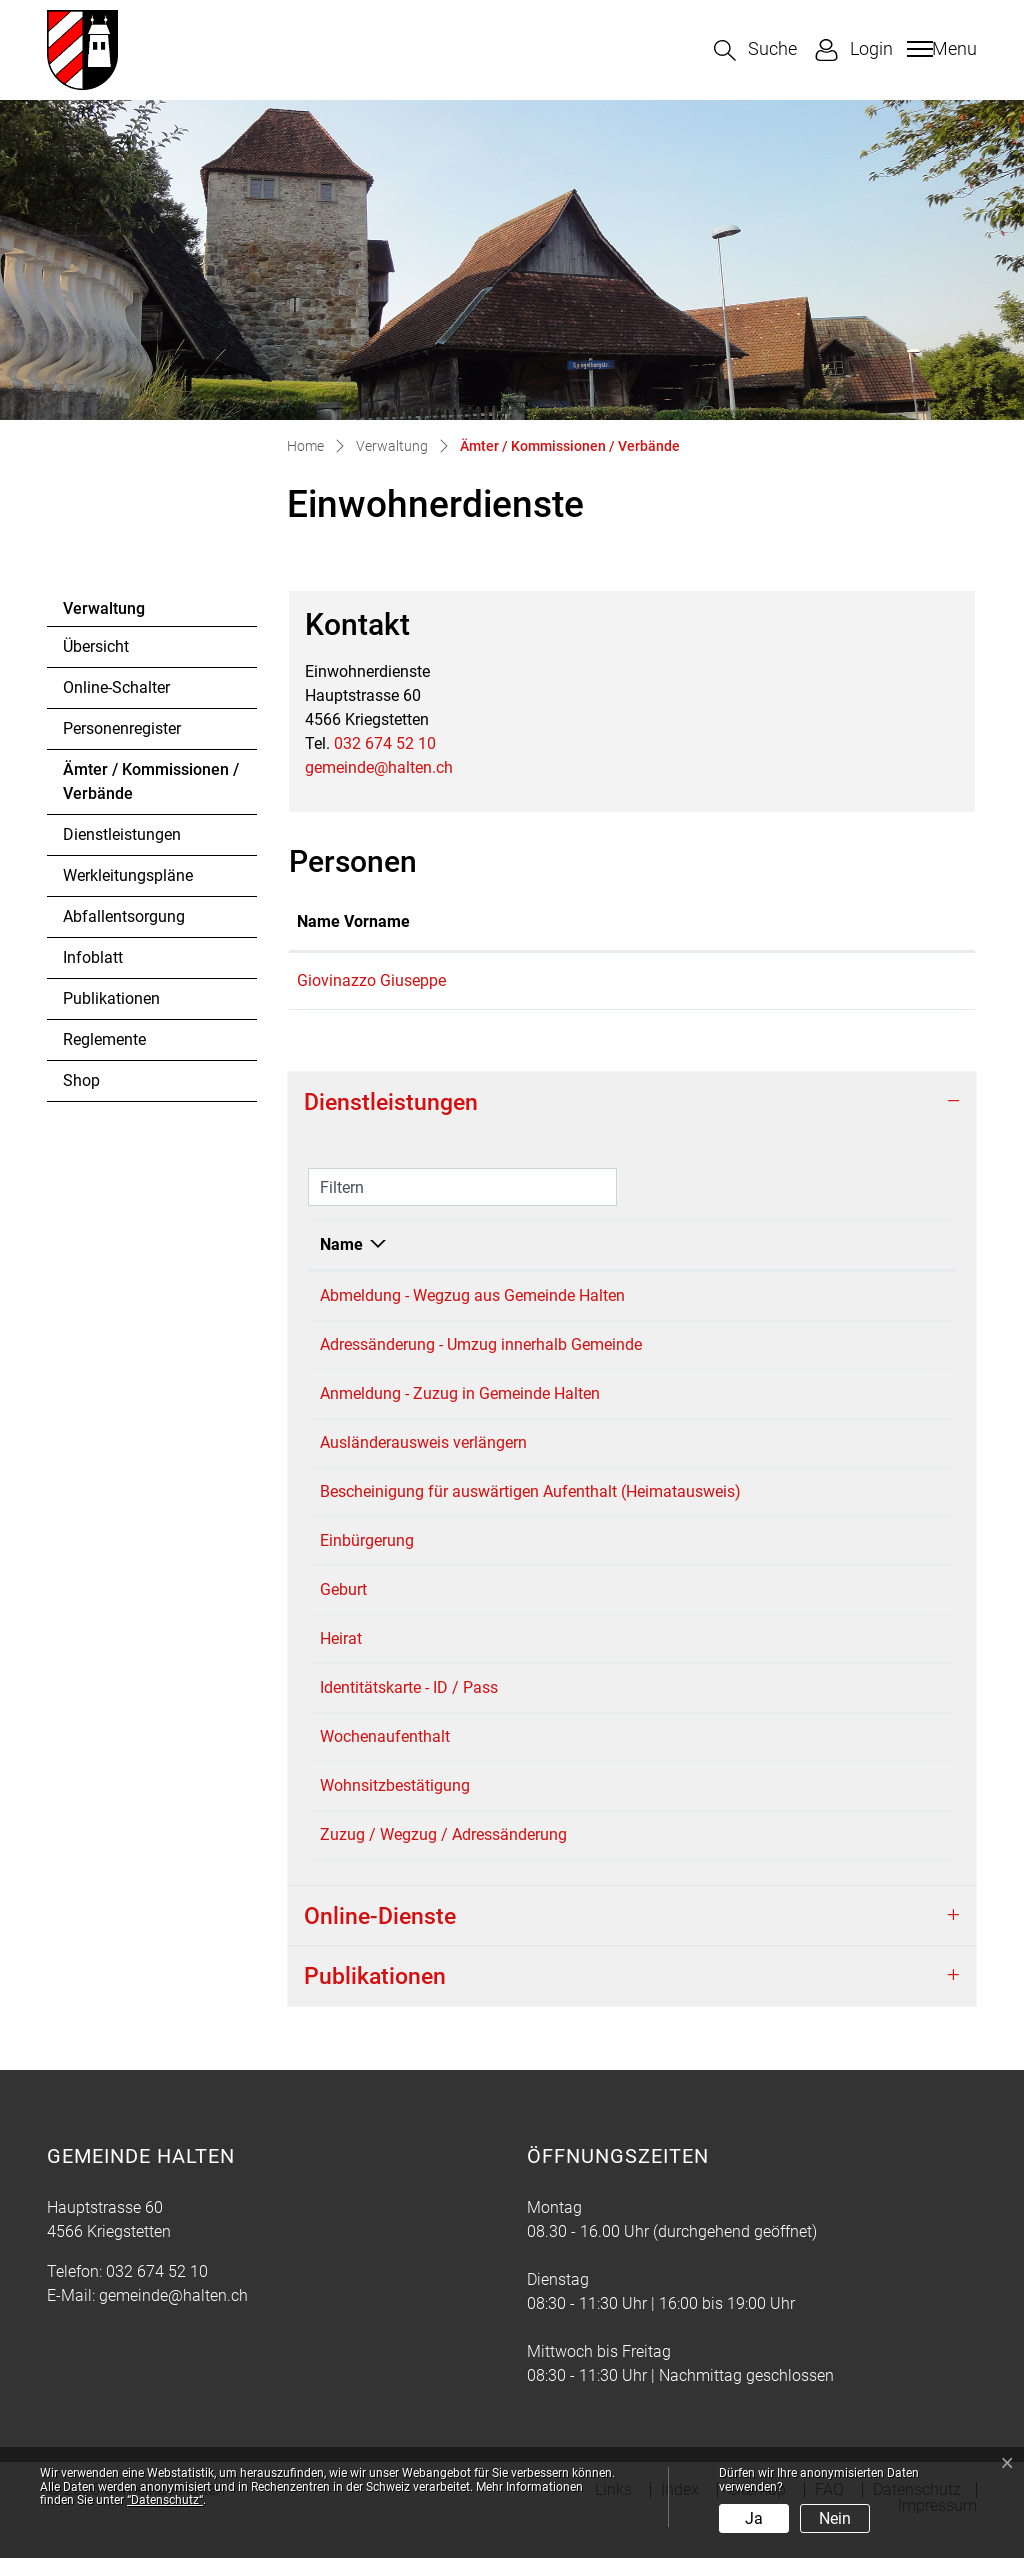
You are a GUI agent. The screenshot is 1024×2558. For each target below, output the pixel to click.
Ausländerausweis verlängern (423, 1442)
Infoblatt (93, 957)
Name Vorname (353, 921)
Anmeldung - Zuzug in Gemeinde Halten (460, 1393)
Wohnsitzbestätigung (395, 1809)
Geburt (343, 1613)
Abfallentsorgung (124, 916)
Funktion (550, 921)
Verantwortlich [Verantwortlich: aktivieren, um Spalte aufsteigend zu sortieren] (745, 1244)
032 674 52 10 (385, 743)
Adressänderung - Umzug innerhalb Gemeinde (481, 1344)
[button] (755, 50)
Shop (81, 1080)
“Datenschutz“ (165, 2500)
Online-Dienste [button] (380, 1940)
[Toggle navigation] (939, 49)
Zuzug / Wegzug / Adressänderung (443, 1858)
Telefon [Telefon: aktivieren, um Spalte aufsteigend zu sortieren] (869, 1244)
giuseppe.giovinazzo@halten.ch (772, 980)
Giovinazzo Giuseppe (371, 980)
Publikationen (111, 998)
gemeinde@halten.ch (379, 767)
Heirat (341, 1662)
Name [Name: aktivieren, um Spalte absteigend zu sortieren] (341, 1244)
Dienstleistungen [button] (391, 1102)
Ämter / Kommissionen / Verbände (150, 787)
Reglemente (104, 1039)
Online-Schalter (116, 687)
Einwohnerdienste (755, 1295)
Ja (754, 2518)
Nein (835, 2518)
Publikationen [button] (375, 2000)
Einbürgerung (367, 1564)
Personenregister (122, 728)
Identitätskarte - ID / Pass (409, 1711)
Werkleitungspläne (128, 875)
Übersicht (96, 646)
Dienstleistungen (122, 834)
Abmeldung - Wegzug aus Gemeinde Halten (472, 1295)
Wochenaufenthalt (385, 1760)
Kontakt (688, 921)
